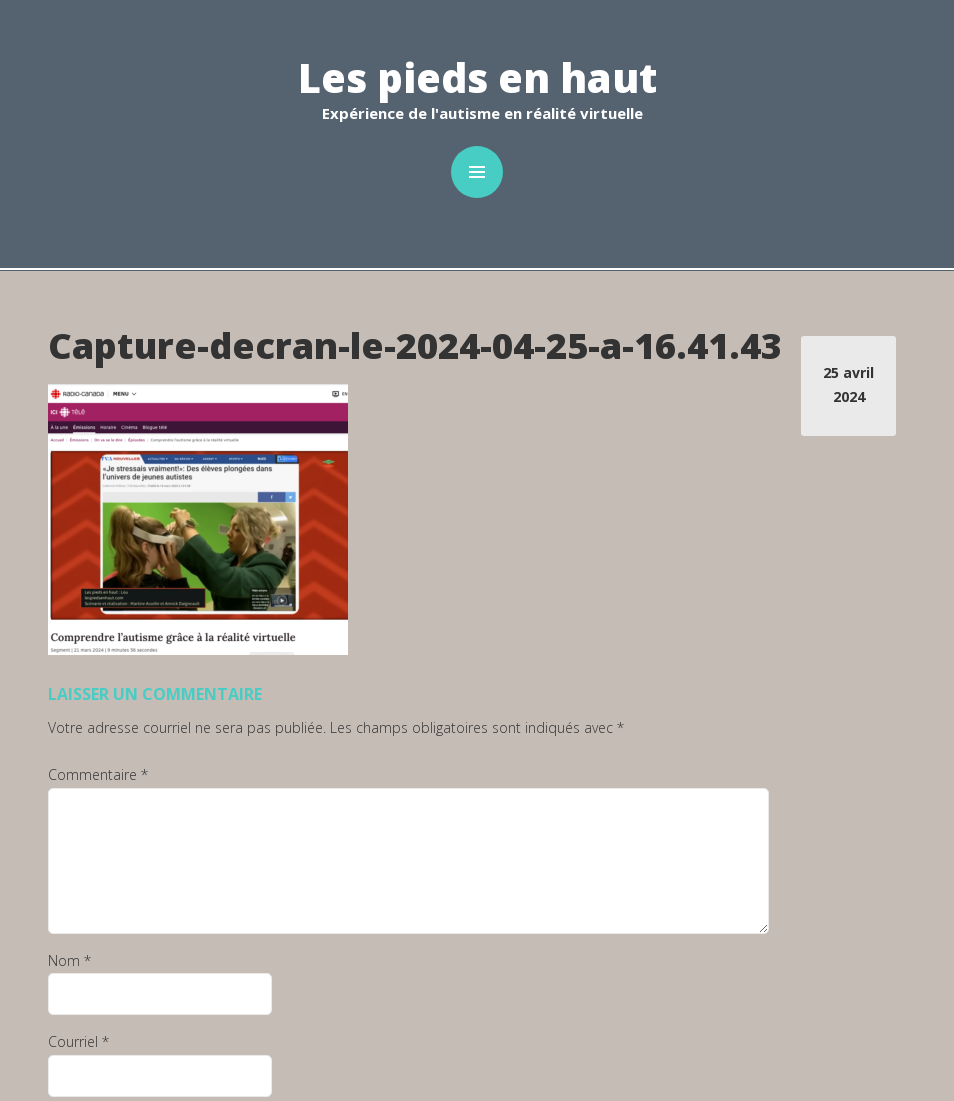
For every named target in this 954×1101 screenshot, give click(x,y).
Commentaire (98, 774)
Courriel (78, 1041)
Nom (69, 960)
